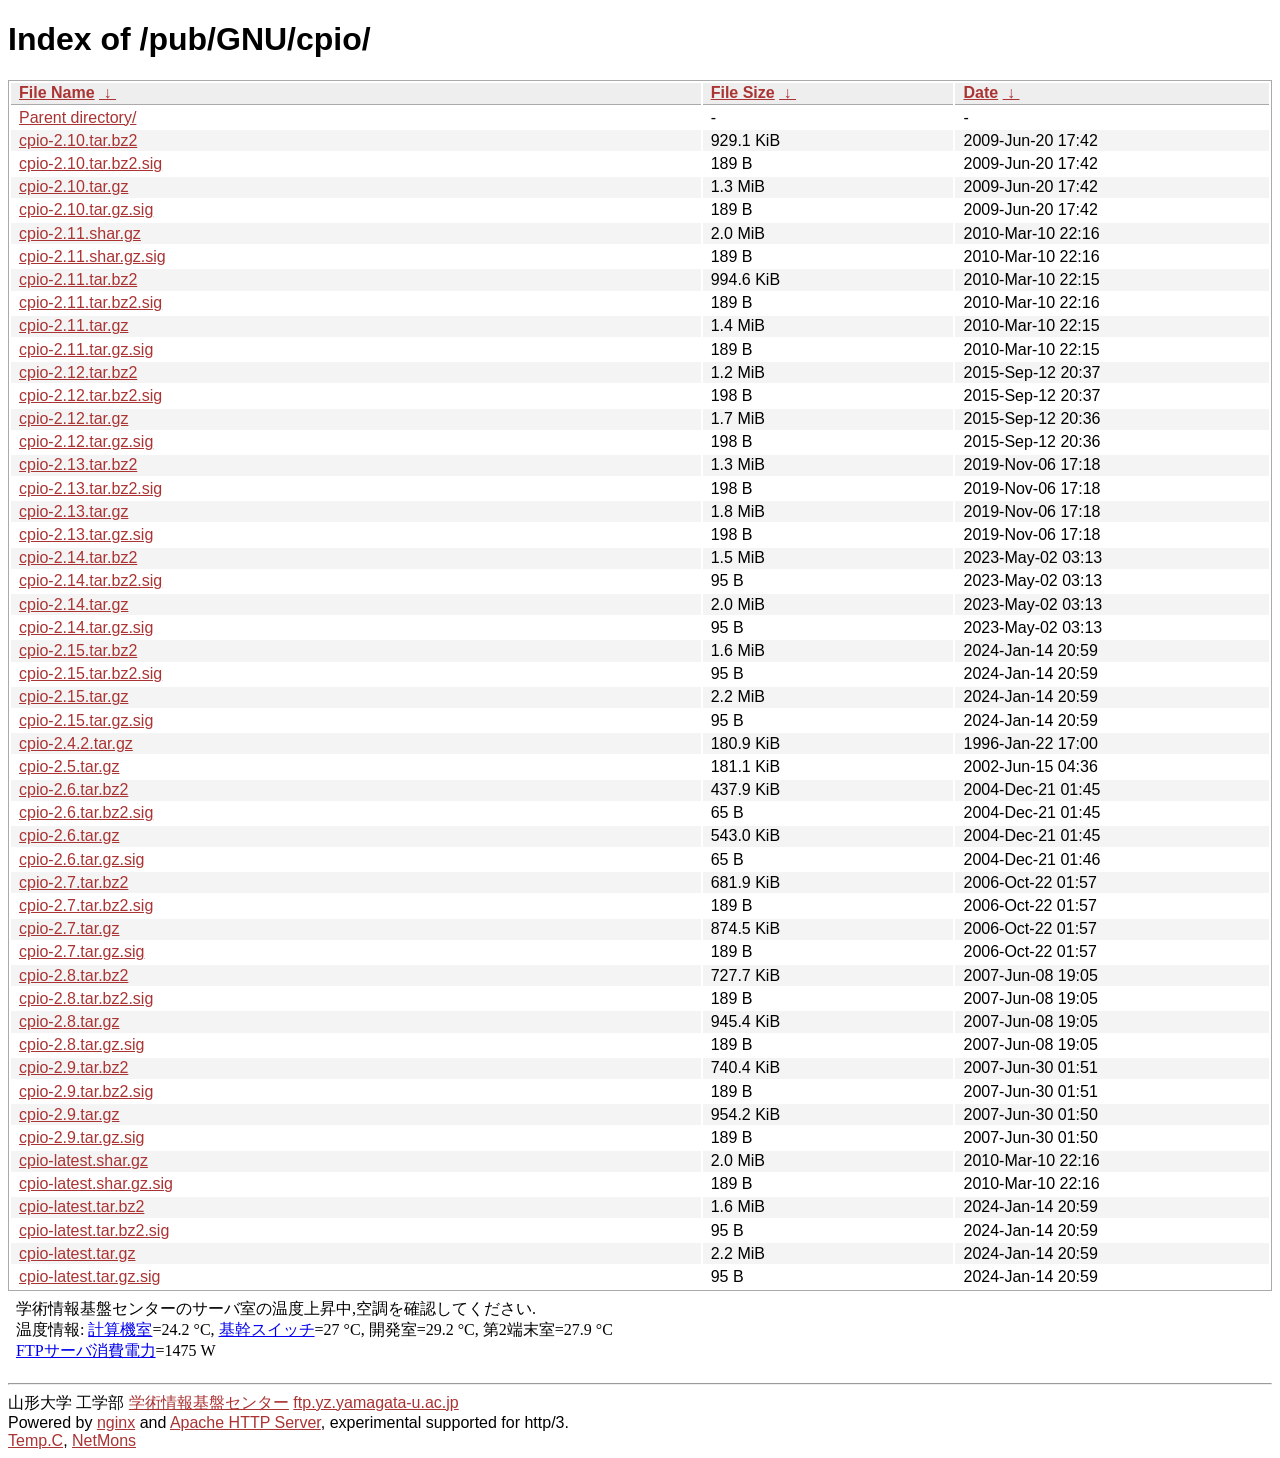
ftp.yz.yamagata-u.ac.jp (375, 1402)
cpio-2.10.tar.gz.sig (86, 209)
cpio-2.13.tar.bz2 (78, 464)
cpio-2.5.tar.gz (69, 766)
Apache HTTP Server (245, 1422)
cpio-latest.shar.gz (83, 1160)
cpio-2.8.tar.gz (69, 1021)
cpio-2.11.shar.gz (80, 233)
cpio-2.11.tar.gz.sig (86, 349)
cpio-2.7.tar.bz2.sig (86, 905)
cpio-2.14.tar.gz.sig (86, 627)
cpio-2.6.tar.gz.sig (81, 859)
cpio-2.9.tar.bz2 (73, 1067)
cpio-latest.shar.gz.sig (96, 1183)
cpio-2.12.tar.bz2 (78, 372)
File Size (743, 92)
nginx (116, 1422)
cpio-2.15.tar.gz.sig (86, 720)
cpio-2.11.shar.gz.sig (92, 256)
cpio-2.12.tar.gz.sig (86, 441)
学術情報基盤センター (209, 1402)
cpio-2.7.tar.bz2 (73, 882)
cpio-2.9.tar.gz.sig (81, 1137)
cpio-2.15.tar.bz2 (78, 650)
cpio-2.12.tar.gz (73, 418)
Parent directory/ (77, 117)
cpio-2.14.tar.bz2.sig (90, 580)
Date (980, 92)
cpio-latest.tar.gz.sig (89, 1276)
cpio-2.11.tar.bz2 (78, 279)
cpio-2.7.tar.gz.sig (81, 951)
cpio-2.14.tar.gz (73, 604)
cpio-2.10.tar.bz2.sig (90, 163)
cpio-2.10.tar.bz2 (78, 140)
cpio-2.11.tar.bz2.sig (90, 302)
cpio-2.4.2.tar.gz (76, 743)
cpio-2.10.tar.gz (73, 186)
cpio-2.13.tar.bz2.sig (90, 488)
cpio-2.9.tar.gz (69, 1114)
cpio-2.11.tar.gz (73, 325)
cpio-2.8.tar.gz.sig (81, 1044)
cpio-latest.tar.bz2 (81, 1206)
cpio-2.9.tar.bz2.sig (86, 1091)
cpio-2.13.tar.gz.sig (86, 534)
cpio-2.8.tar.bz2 (73, 975)
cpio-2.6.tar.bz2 (73, 789)
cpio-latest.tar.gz (77, 1253)
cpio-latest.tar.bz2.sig (94, 1230)
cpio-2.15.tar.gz (73, 696)
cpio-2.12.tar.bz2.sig (90, 395)
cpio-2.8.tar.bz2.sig (86, 998)
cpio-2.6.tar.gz (69, 835)
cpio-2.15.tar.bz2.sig (90, 673)
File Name (57, 92)
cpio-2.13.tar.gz (73, 511)
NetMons (104, 1440)
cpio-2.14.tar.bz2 (78, 557)
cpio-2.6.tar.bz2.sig (86, 812)
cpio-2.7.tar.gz (69, 928)
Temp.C (35, 1440)
